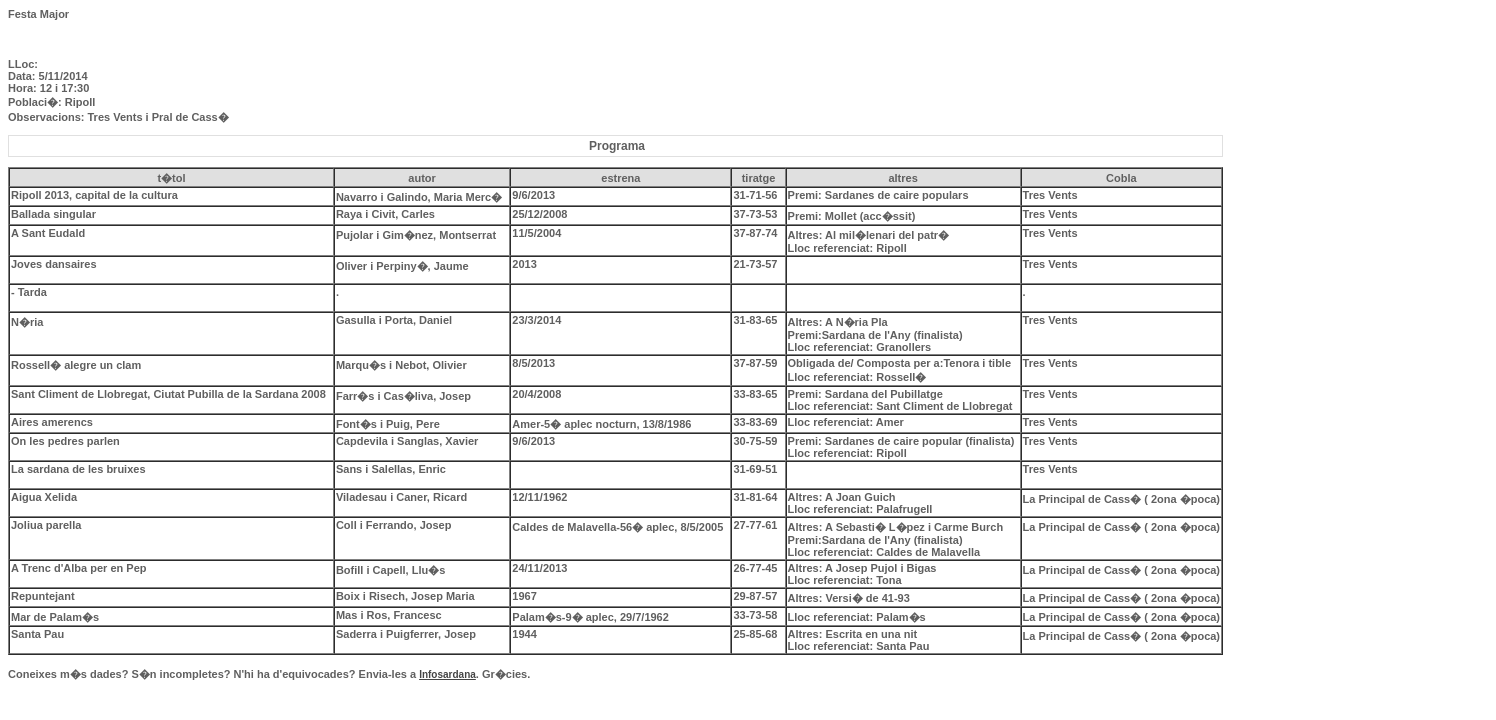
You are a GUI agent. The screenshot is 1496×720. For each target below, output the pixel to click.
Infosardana (447, 674)
